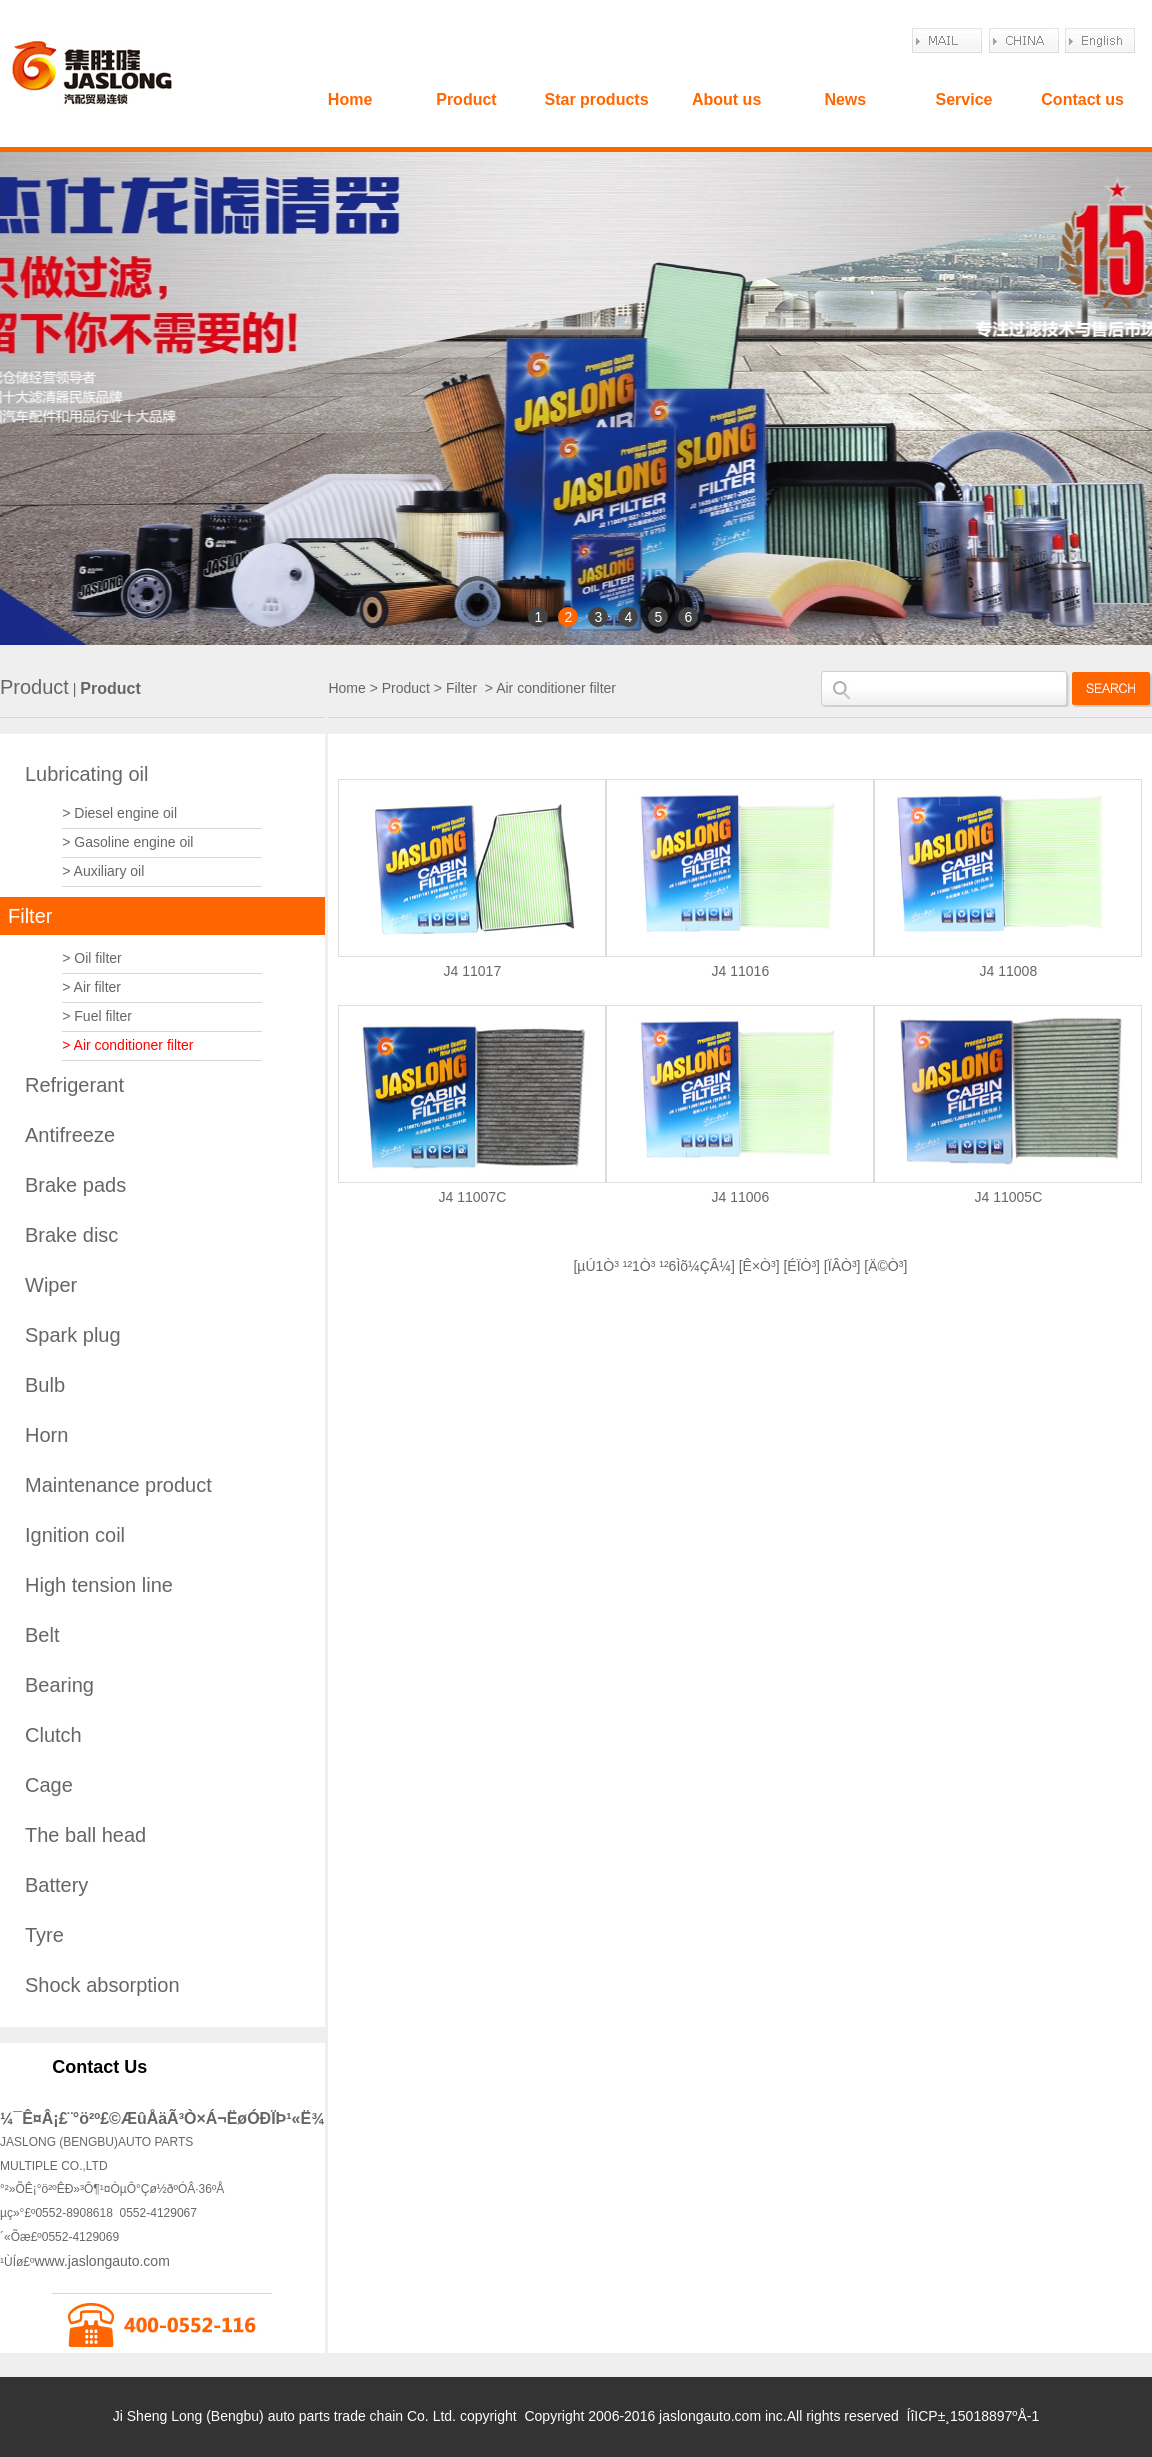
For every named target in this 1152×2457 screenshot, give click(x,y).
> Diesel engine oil (119, 813)
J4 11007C (473, 1197)
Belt (42, 1635)
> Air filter (91, 987)
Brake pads (75, 1185)
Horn (46, 1435)
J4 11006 (741, 1197)
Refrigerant (74, 1085)
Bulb (45, 1385)
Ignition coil (75, 1535)
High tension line (99, 1585)
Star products (597, 99)
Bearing (59, 1685)
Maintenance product (118, 1485)
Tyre (44, 1935)
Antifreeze (70, 1135)
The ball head (85, 1835)
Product (466, 99)
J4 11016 (741, 971)
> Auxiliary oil (103, 871)
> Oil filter (92, 958)
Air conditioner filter (556, 688)
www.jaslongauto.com (101, 2261)
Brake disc (71, 1235)
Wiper (51, 1285)
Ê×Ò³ (759, 1266)
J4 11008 (1009, 971)
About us (726, 99)
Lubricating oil (86, 774)
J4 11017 (473, 971)
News (845, 99)
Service (963, 99)
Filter (30, 916)
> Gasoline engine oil (127, 842)
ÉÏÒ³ (801, 1266)
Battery (56, 1885)
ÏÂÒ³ (842, 1266)
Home (350, 99)
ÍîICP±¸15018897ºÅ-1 (973, 2416)
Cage (49, 1785)
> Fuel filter (97, 1016)
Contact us (1082, 99)
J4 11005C (1009, 1197)
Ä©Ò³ (885, 1266)
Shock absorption (102, 1985)
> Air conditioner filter (127, 1045)
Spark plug (73, 1335)
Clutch (53, 1735)
